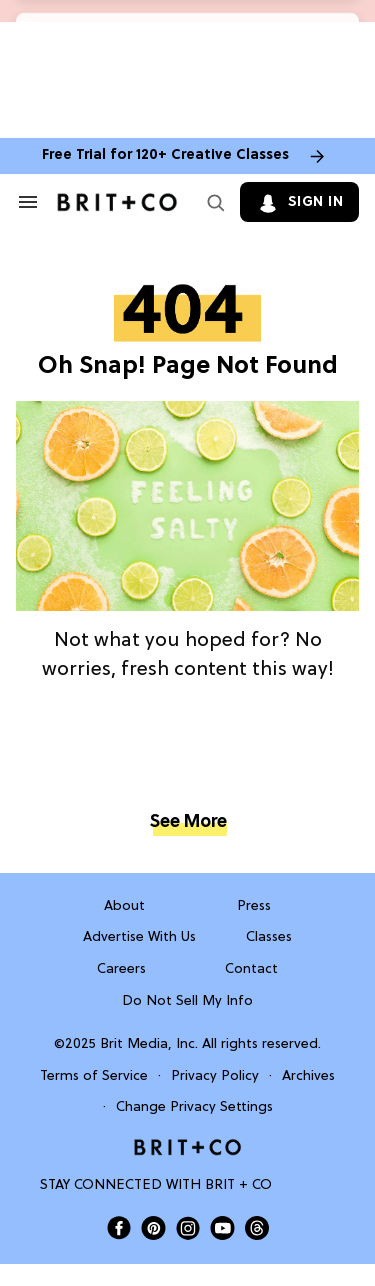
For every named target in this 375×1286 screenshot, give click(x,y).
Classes (269, 937)
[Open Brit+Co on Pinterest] (153, 1227)
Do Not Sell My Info (187, 1001)
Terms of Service (94, 1076)
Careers (121, 969)
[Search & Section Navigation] (28, 202)
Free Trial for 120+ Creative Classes (165, 155)
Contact (251, 969)
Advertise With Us (139, 937)
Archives (308, 1076)
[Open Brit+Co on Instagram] (188, 1228)
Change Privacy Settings (194, 1107)
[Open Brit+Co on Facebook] (119, 1228)
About (124, 906)
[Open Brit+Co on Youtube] (222, 1227)
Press (254, 906)
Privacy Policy (215, 1076)
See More (188, 822)
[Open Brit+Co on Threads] (257, 1228)
